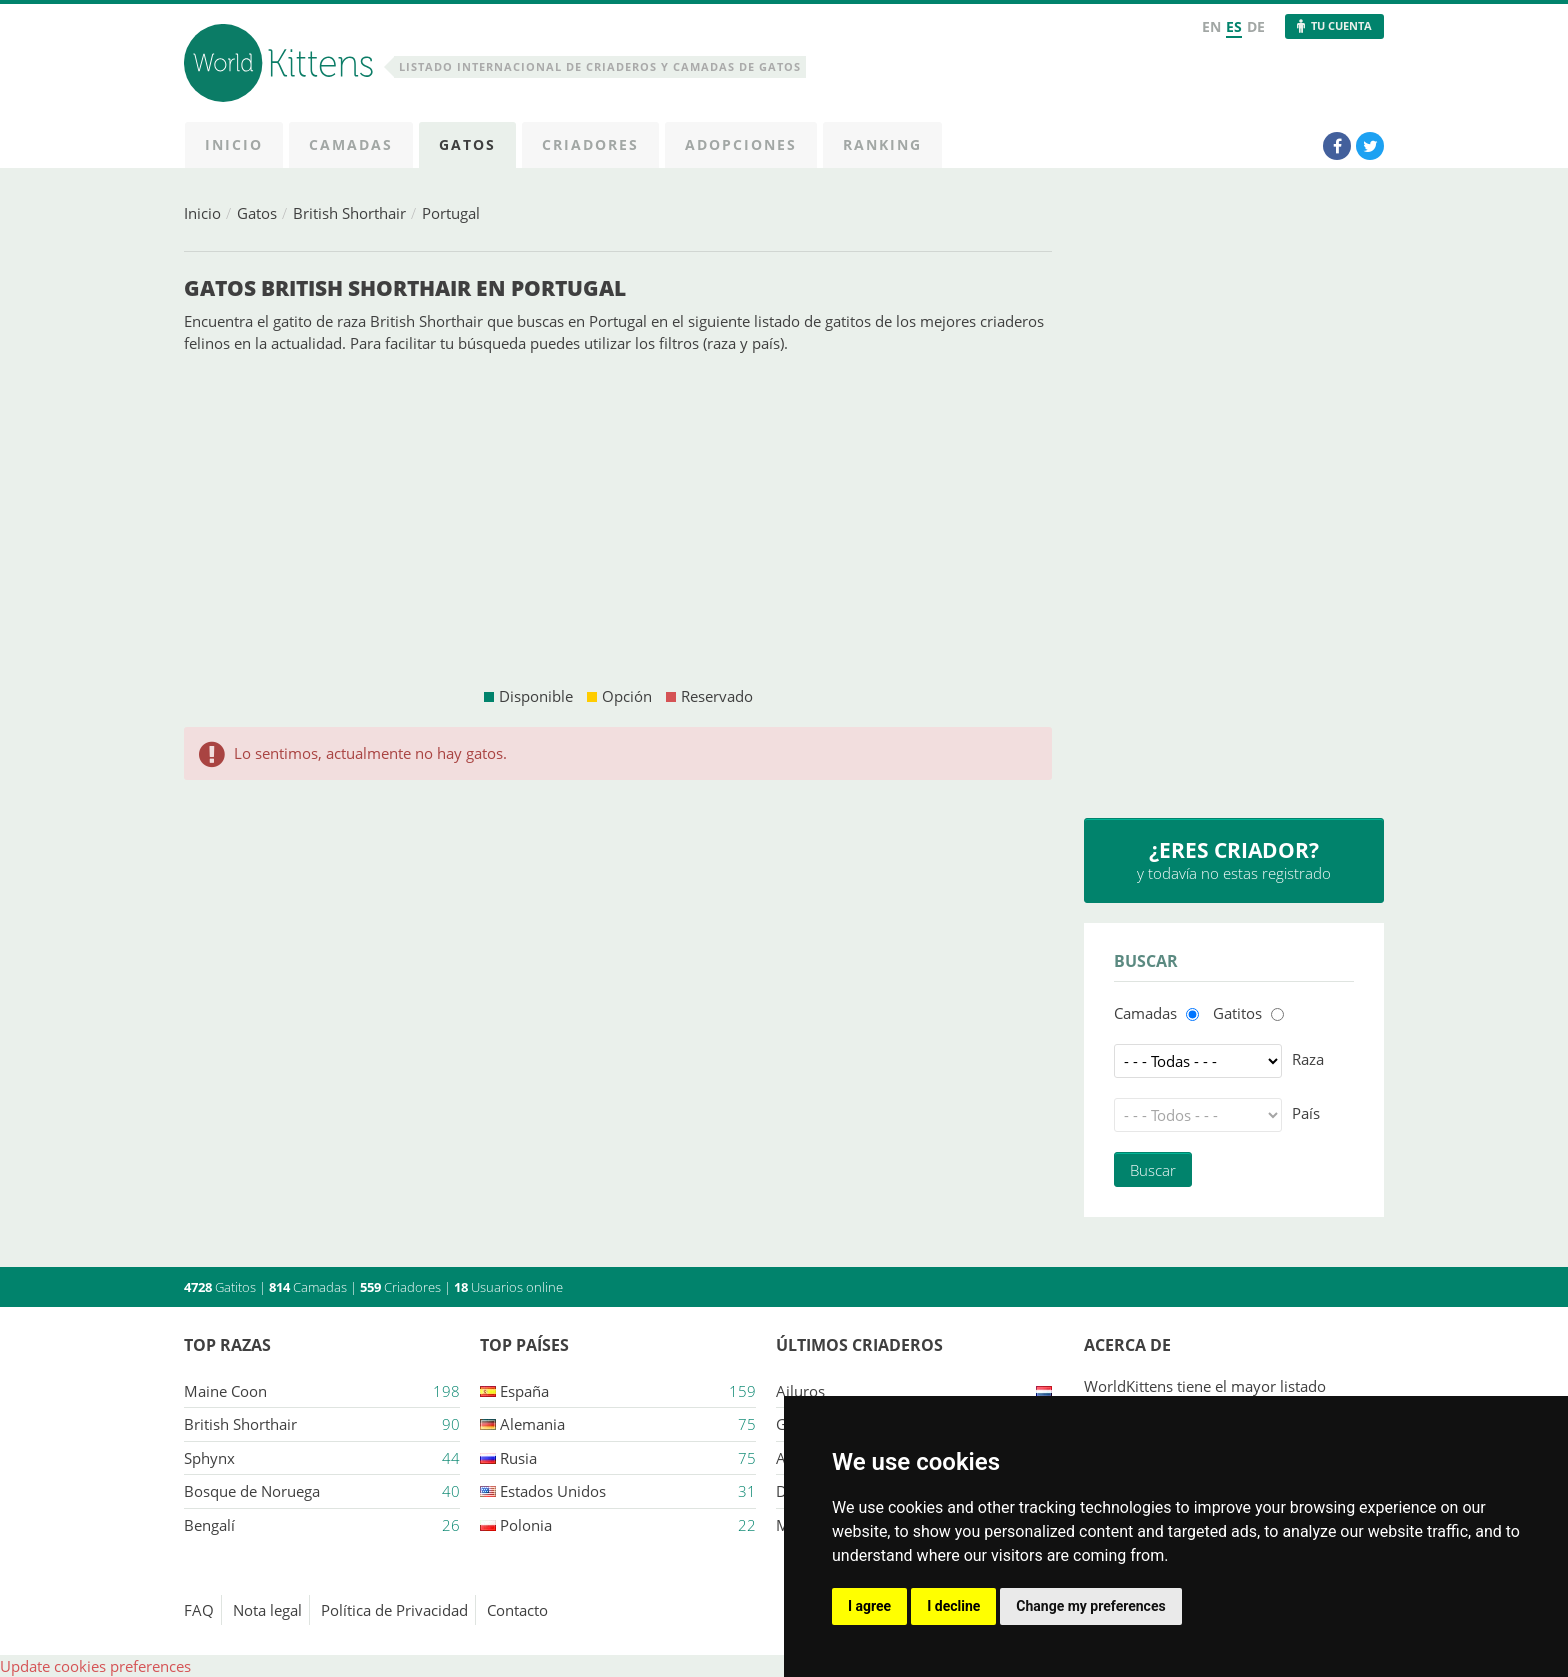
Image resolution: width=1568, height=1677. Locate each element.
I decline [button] (953, 1606)
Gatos (257, 213)
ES (1234, 26)
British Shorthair (349, 213)
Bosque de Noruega (252, 1491)
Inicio (202, 213)
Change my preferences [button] (1090, 1606)
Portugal (451, 213)
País (1306, 1113)
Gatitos (1237, 1013)
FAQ (199, 1610)
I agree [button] (869, 1606)
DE (1256, 26)
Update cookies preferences (95, 1666)
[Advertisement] (618, 520)
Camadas (1145, 1013)
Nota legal (267, 1610)
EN (1211, 26)
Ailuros (800, 1391)
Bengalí (209, 1525)
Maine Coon (225, 1391)
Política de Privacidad (394, 1610)
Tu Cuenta (1341, 25)
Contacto (517, 1610)
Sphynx (209, 1458)
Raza (1308, 1059)
